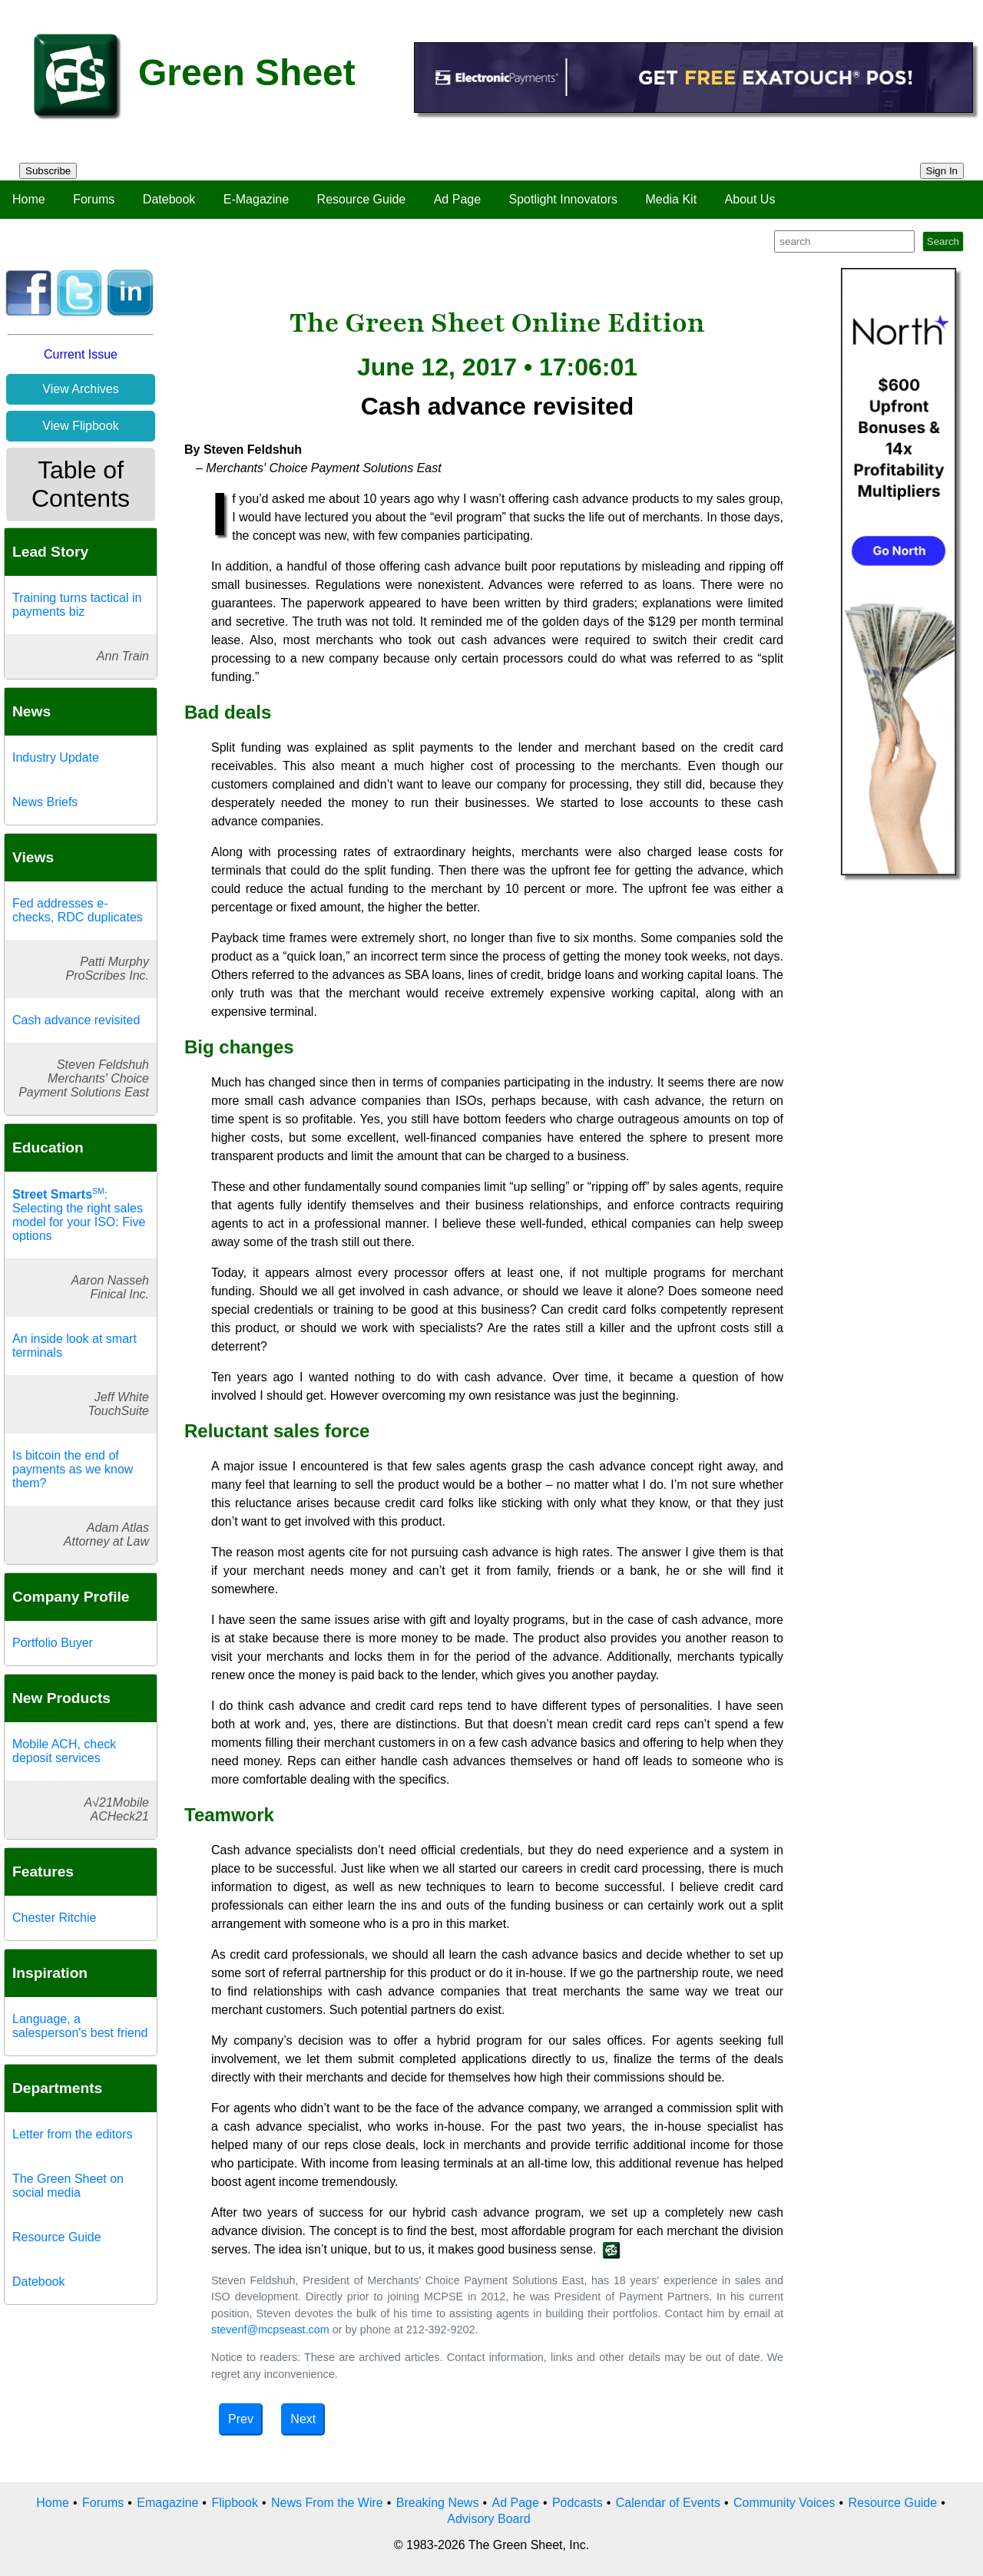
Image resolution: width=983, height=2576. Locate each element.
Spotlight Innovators (563, 199)
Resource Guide (361, 199)
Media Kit (671, 199)
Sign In (942, 171)
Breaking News (437, 2502)
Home (28, 199)
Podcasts (577, 2502)
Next (303, 2419)
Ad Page (457, 199)
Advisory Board (489, 2518)
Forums (93, 199)
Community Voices (784, 2502)
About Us (750, 199)
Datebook (169, 199)
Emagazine (167, 2502)
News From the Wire (327, 2502)
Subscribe (48, 171)
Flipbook (234, 2502)
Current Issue (80, 354)
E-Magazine (256, 199)
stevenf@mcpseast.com (270, 2329)
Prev (240, 2419)
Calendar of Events (668, 2502)
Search (943, 241)
